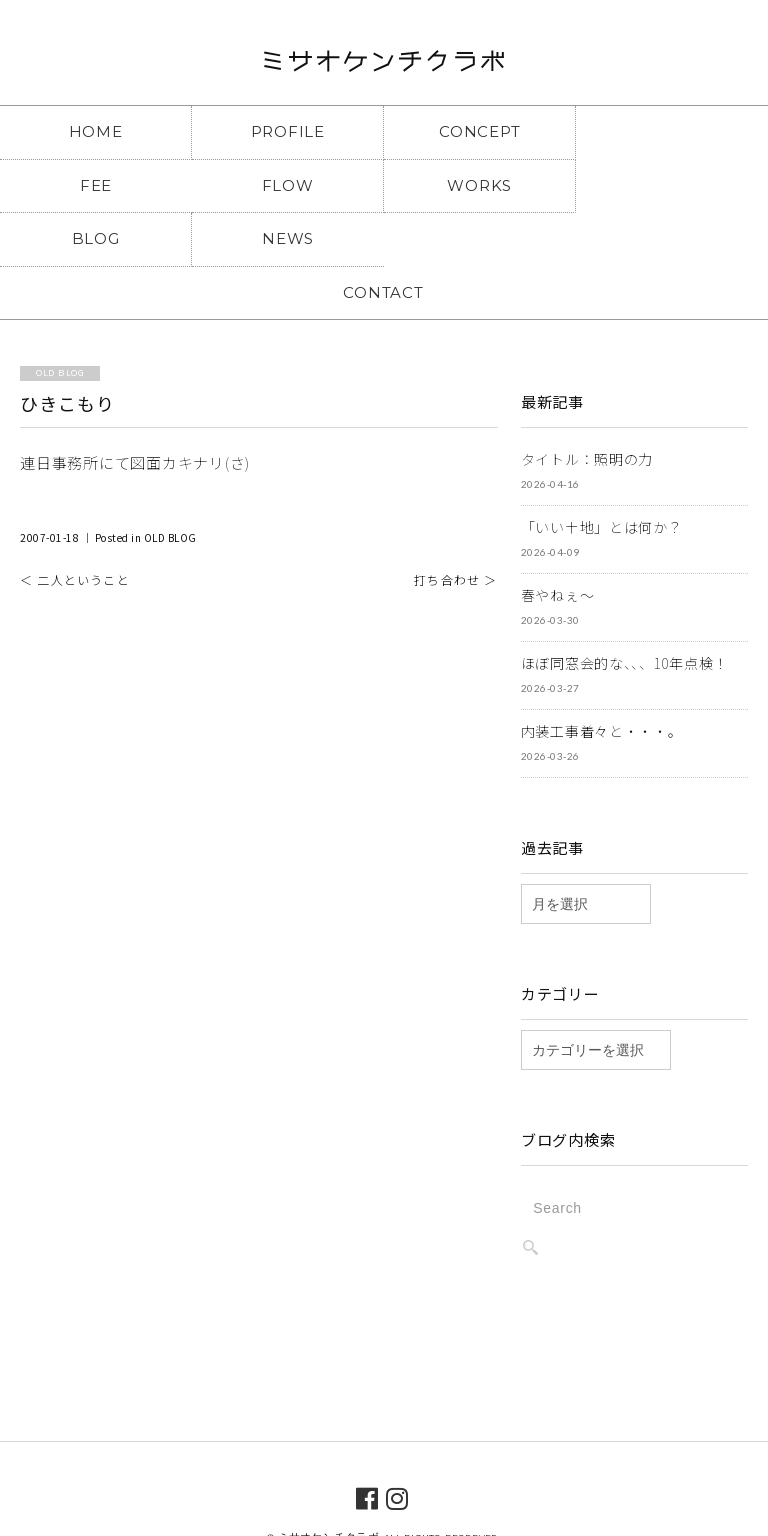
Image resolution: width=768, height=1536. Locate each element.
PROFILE (287, 131)
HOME (96, 131)
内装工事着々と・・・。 (602, 678)
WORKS (287, 185)
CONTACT (384, 238)
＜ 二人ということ (75, 526)
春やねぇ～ (558, 542)
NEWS (672, 185)
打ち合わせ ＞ (455, 526)
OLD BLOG (170, 484)
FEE (672, 131)
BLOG (480, 185)
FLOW (96, 185)
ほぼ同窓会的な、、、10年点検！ (624, 610)
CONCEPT (479, 131)
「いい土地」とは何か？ (602, 474)
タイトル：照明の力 (587, 406)
